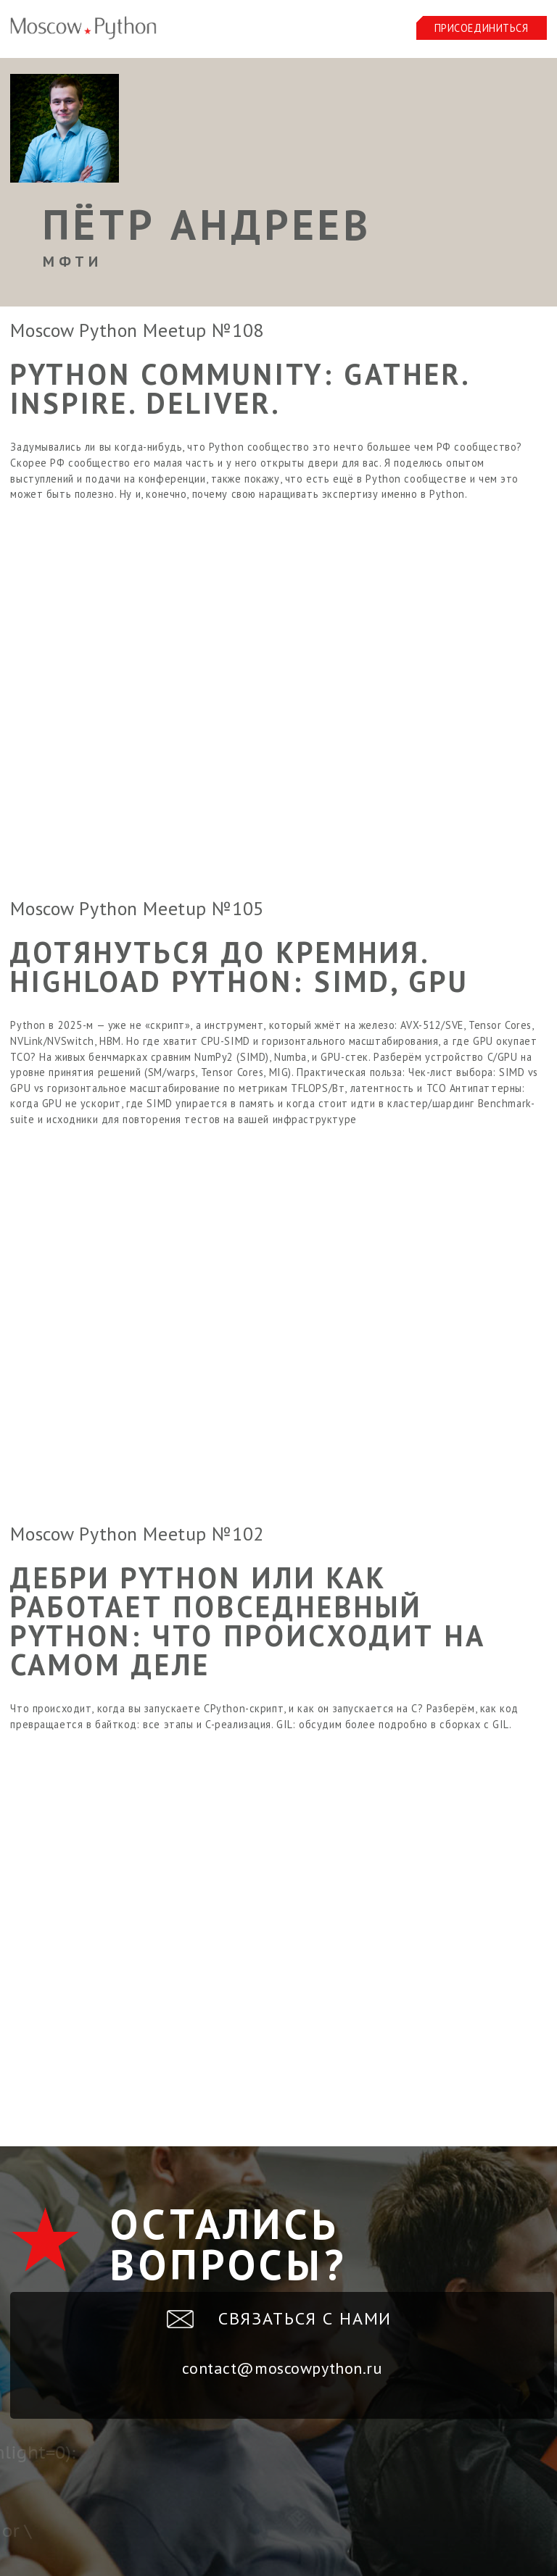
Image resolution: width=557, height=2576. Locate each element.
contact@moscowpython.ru (281, 2368)
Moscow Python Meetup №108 (136, 330)
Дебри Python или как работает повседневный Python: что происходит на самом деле (248, 1621)
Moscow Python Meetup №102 (136, 1534)
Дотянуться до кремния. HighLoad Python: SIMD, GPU (239, 966)
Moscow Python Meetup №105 (136, 908)
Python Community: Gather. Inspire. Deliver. (239, 388)
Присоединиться (481, 28)
